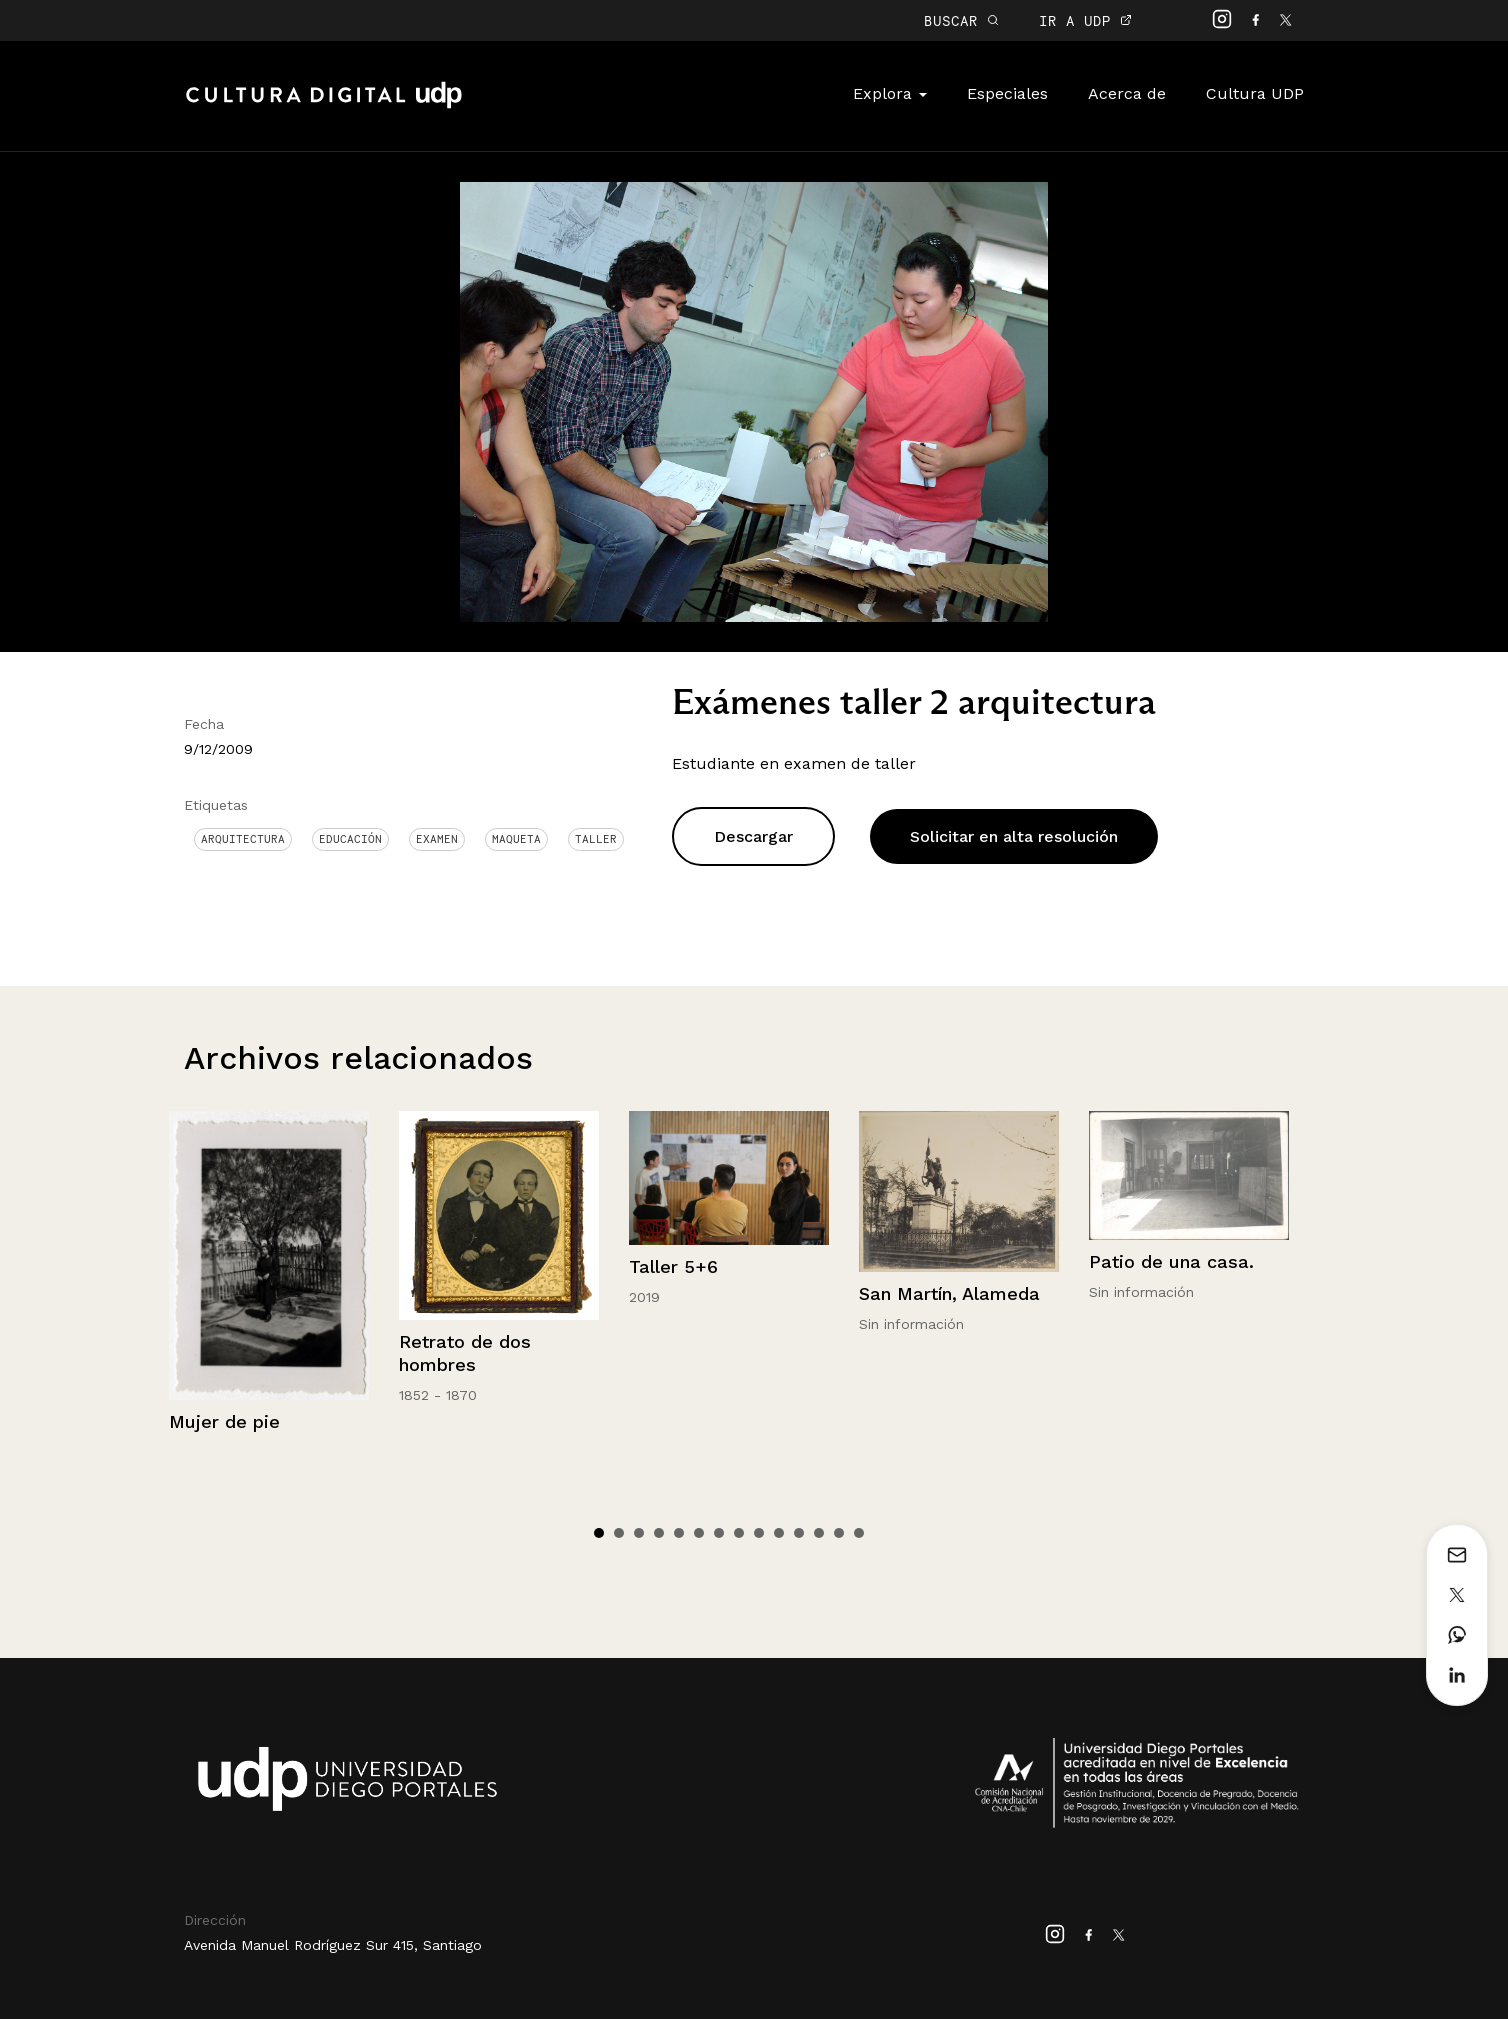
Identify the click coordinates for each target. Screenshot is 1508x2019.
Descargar (753, 836)
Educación (350, 839)
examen (437, 839)
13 (839, 1533)
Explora (890, 93)
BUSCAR (961, 20)
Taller (596, 839)
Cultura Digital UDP (324, 106)
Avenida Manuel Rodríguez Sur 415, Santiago (333, 1945)
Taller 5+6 (673, 1266)
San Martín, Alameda (949, 1293)
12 (819, 1533)
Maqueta (516, 839)
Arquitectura (243, 839)
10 (779, 1533)
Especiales (1007, 93)
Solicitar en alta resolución (1014, 836)
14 (859, 1533)
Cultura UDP (1255, 93)
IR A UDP (1085, 20)
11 (799, 1533)
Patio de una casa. (1171, 1261)
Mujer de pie (224, 1421)
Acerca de (1127, 93)
